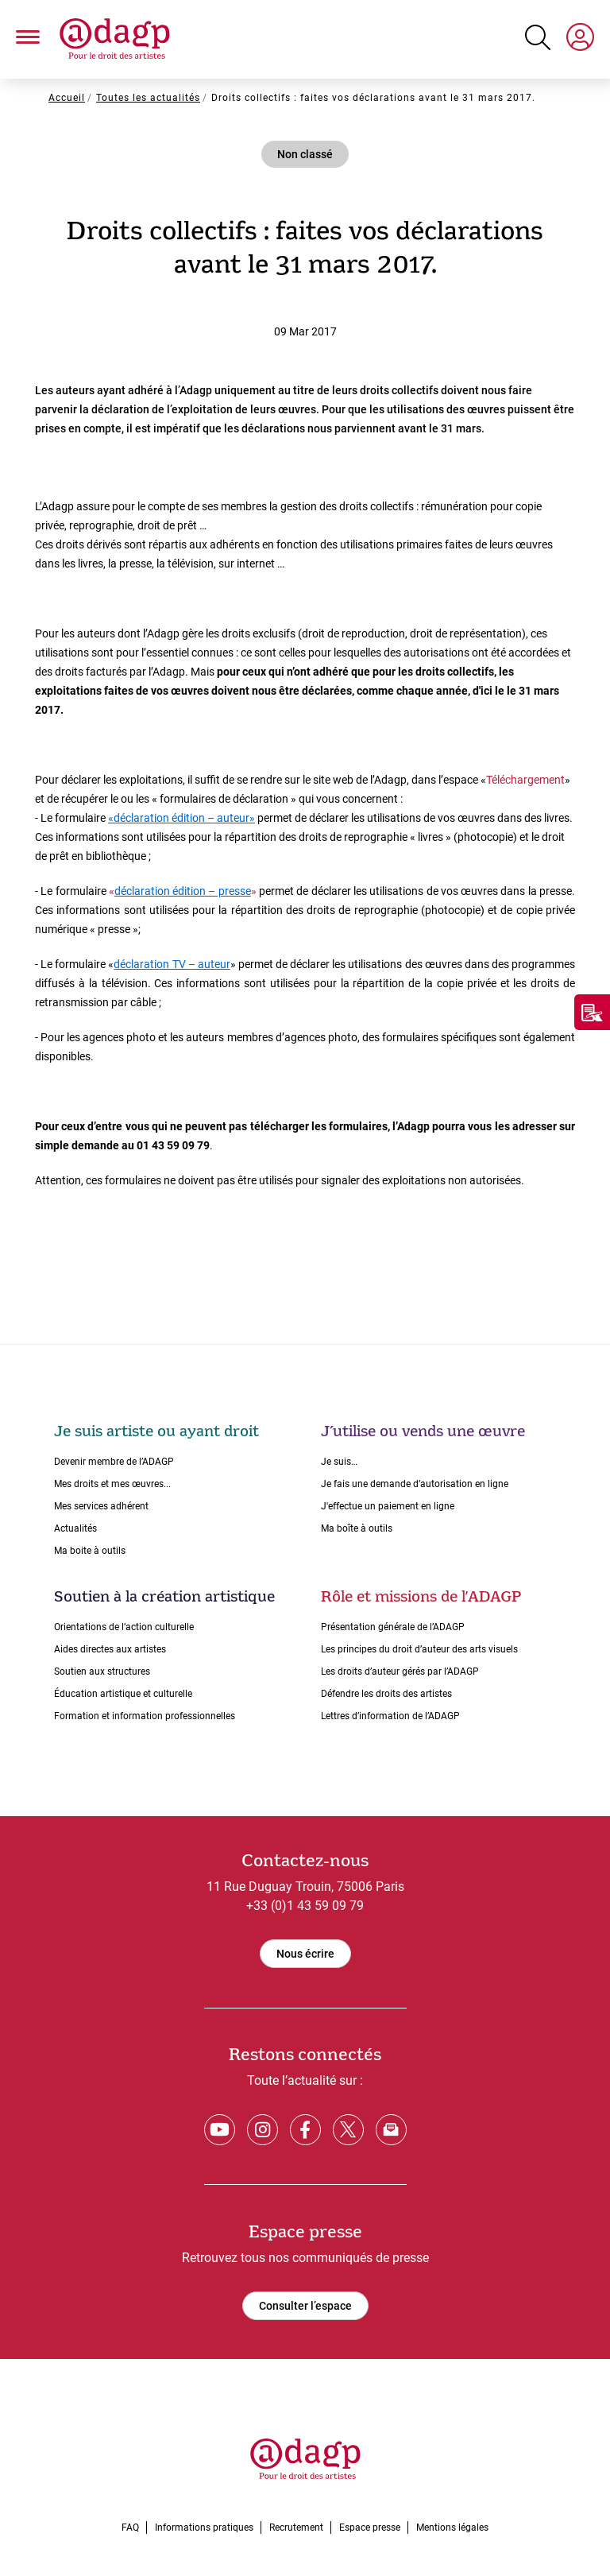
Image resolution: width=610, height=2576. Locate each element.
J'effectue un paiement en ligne (387, 1506)
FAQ (130, 2527)
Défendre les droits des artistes (386, 1693)
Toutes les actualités (148, 97)
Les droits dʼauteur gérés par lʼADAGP (400, 1671)
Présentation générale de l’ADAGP (393, 1627)
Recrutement (296, 2527)
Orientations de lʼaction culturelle (124, 1627)
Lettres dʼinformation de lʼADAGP (390, 1716)
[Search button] (537, 37)
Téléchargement (525, 779)
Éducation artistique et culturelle (123, 1693)
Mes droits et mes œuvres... (112, 1483)
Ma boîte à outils (356, 1528)
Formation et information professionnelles (144, 1716)
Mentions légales (452, 2527)
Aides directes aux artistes (110, 1649)
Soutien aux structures (102, 1671)
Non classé (305, 154)
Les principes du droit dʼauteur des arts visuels (419, 1649)
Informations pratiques (204, 2527)
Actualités (75, 1528)
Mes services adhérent (101, 1506)
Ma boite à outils (89, 1550)
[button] (28, 39)
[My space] (580, 39)
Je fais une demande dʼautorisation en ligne (414, 1483)
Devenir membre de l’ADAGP (114, 1461)
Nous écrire (305, 1953)
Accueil (66, 97)
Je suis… (339, 1461)
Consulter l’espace (305, 2305)
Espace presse (369, 2527)
